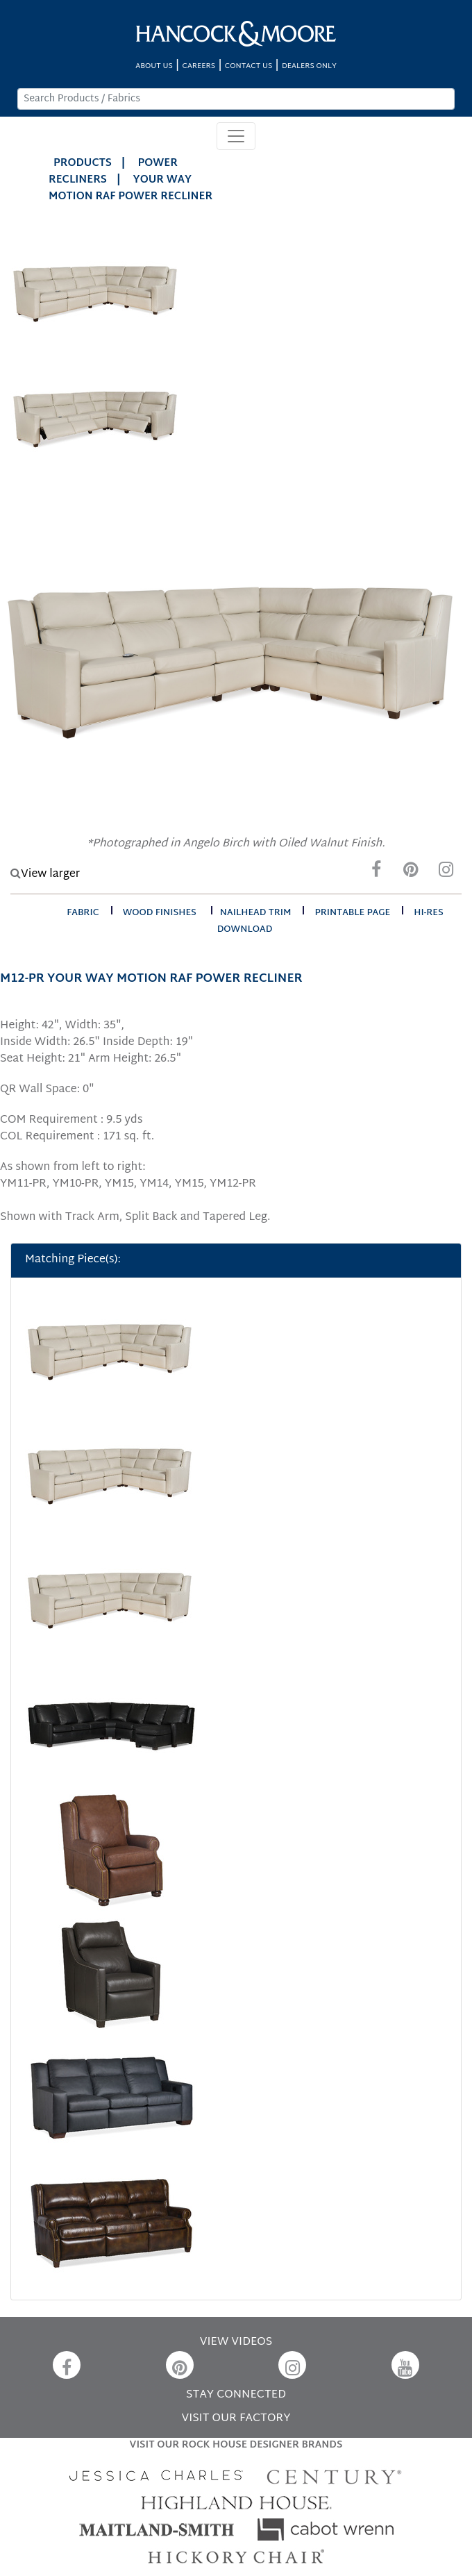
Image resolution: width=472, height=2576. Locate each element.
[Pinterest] (411, 873)
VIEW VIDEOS (236, 2342)
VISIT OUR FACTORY (235, 2419)
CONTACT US (248, 66)
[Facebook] (376, 873)
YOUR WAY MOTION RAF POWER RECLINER (130, 188)
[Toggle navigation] (236, 136)
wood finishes (159, 913)
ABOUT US (154, 66)
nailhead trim (256, 913)
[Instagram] (446, 873)
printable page (352, 913)
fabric (83, 913)
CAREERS (199, 66)
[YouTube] (405, 2365)
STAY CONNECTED (236, 2395)
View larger (45, 874)
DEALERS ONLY (309, 66)
